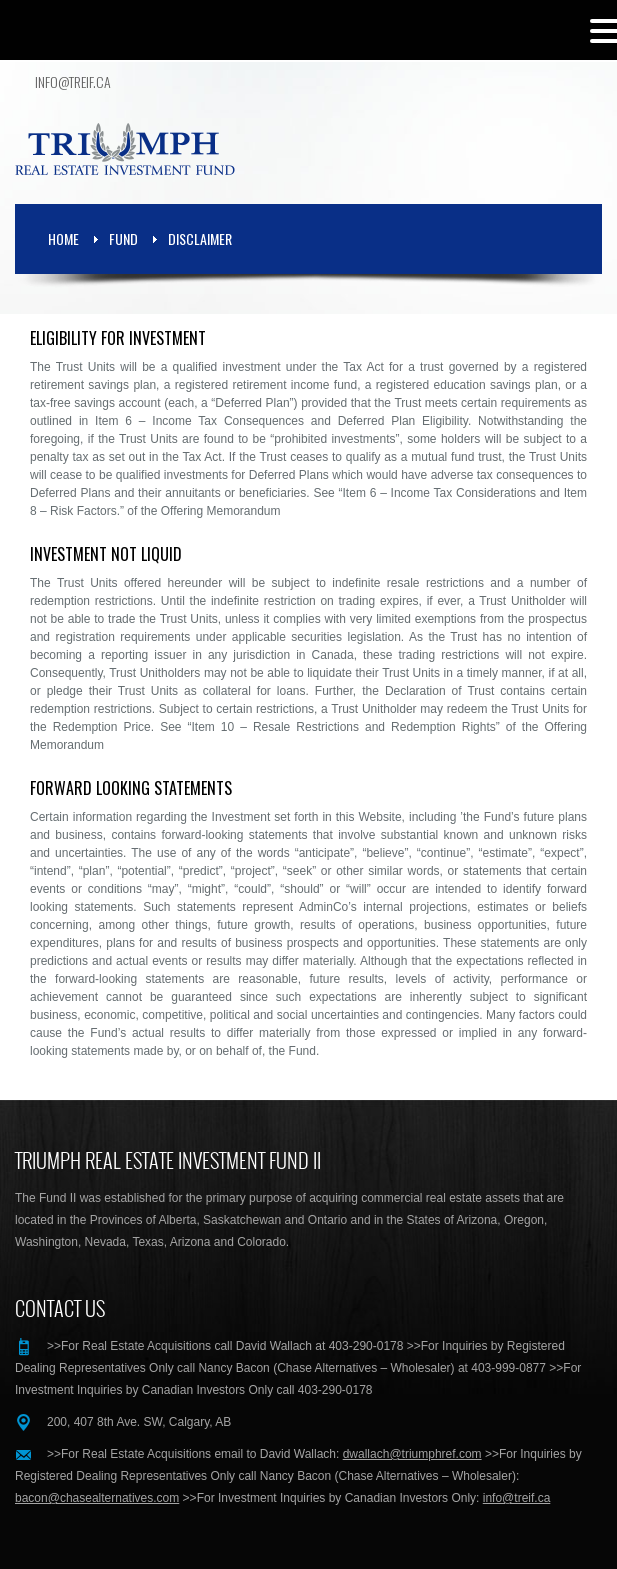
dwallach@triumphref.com (412, 1454)
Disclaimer (200, 238)
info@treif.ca (73, 82)
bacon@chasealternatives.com (97, 1498)
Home (63, 238)
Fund (123, 238)
